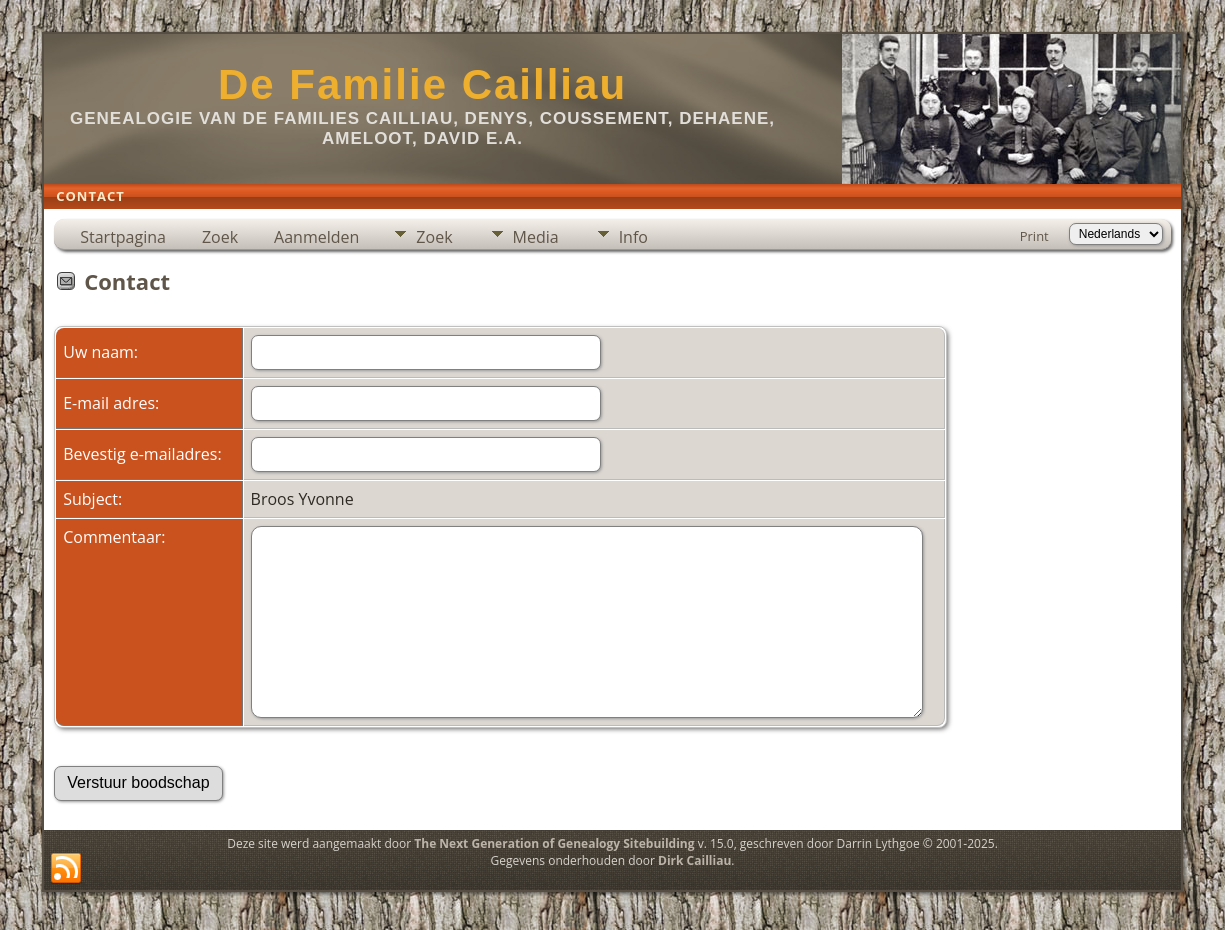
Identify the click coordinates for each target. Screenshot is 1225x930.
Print (1034, 236)
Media (536, 237)
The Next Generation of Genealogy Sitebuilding (554, 843)
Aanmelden (316, 237)
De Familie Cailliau (422, 84)
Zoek (220, 237)
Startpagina (123, 237)
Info (633, 237)
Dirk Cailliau (694, 860)
